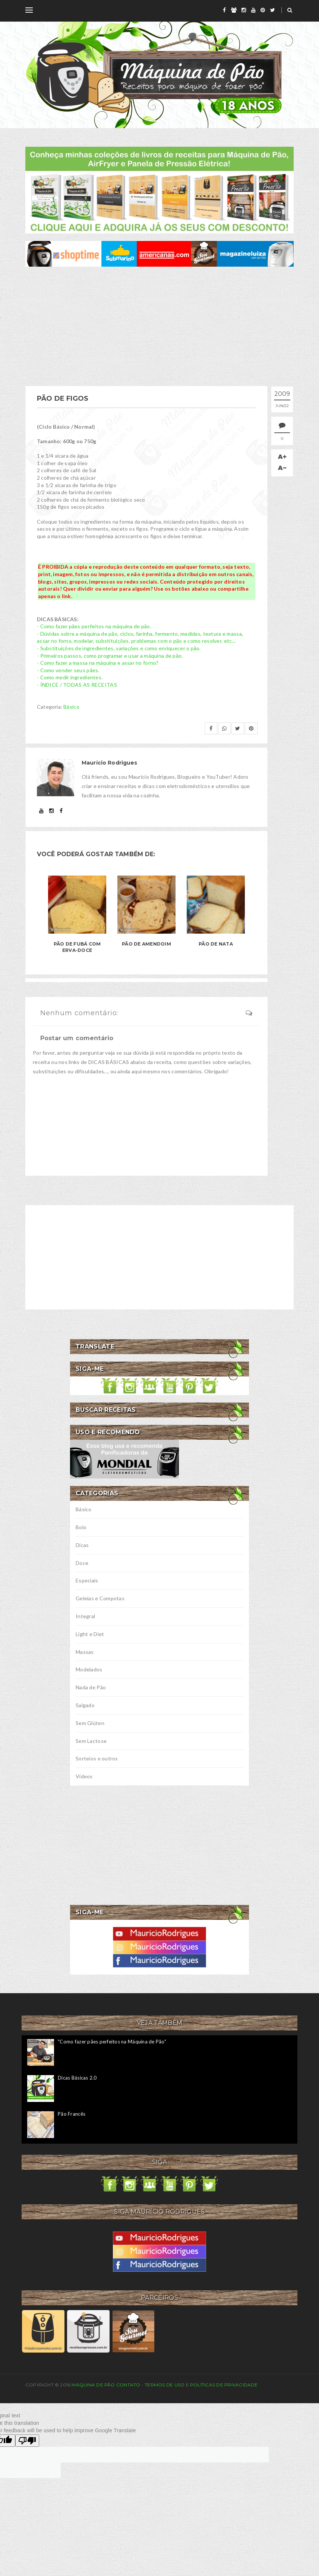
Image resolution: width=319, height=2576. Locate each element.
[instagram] (243, 10)
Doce (82, 1563)
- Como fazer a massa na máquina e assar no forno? (98, 663)
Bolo (81, 1527)
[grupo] (234, 10)
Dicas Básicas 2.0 (77, 2078)
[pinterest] (262, 10)
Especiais (87, 1580)
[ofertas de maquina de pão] (159, 253)
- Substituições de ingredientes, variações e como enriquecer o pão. (119, 648)
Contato (128, 2385)
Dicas (82, 1545)
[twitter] (272, 10)
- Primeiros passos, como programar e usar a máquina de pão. (110, 655)
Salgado (85, 1705)
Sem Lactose (91, 1741)
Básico (71, 706)
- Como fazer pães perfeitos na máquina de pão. (94, 626)
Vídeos (84, 1776)
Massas (85, 1652)
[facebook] (224, 10)
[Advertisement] (159, 326)
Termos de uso (164, 2385)
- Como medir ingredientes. (69, 677)
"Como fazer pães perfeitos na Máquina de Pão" (112, 2042)
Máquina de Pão (94, 2385)
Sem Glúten (90, 1723)
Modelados (89, 1669)
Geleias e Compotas (100, 1598)
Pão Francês (71, 2114)
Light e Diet (90, 1634)
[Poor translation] (27, 2440)
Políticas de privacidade (224, 2385)
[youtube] (253, 10)
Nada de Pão (91, 1687)
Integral (85, 1616)
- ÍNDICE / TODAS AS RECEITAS (77, 685)
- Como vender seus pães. (68, 670)
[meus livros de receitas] (159, 189)
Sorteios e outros (97, 1758)
